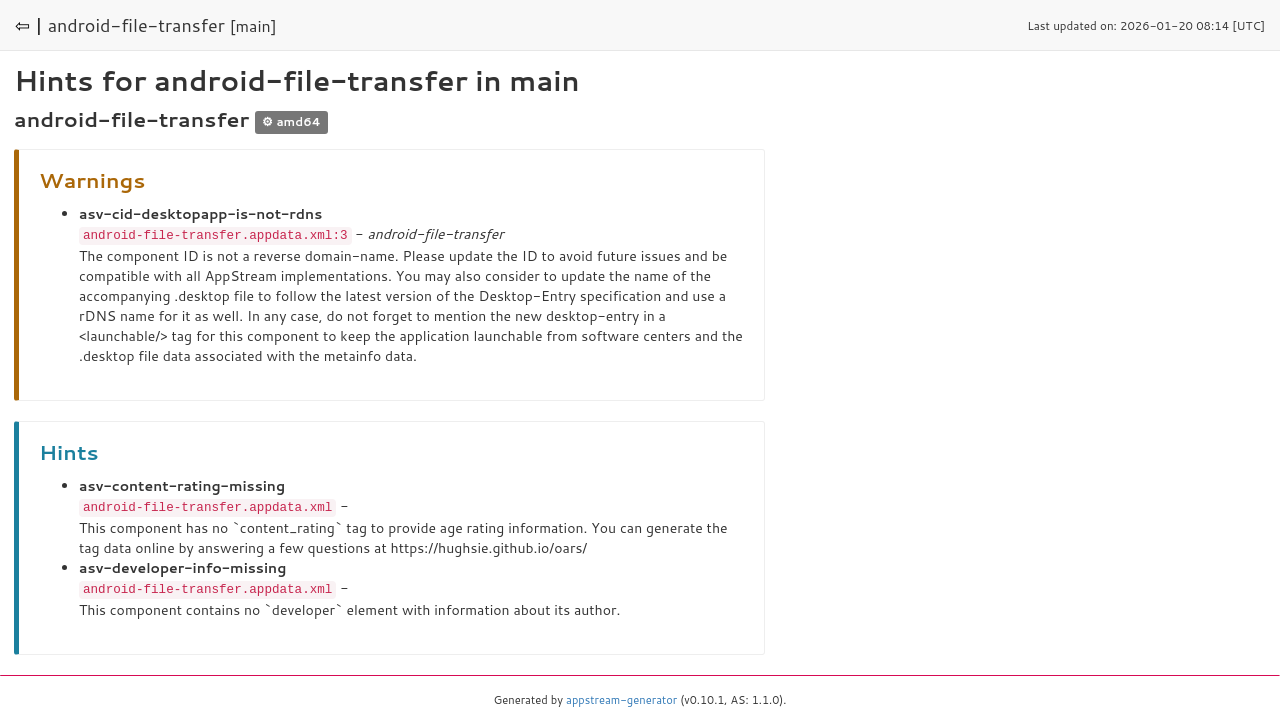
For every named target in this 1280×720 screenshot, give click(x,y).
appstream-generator (621, 697)
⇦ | (29, 25)
